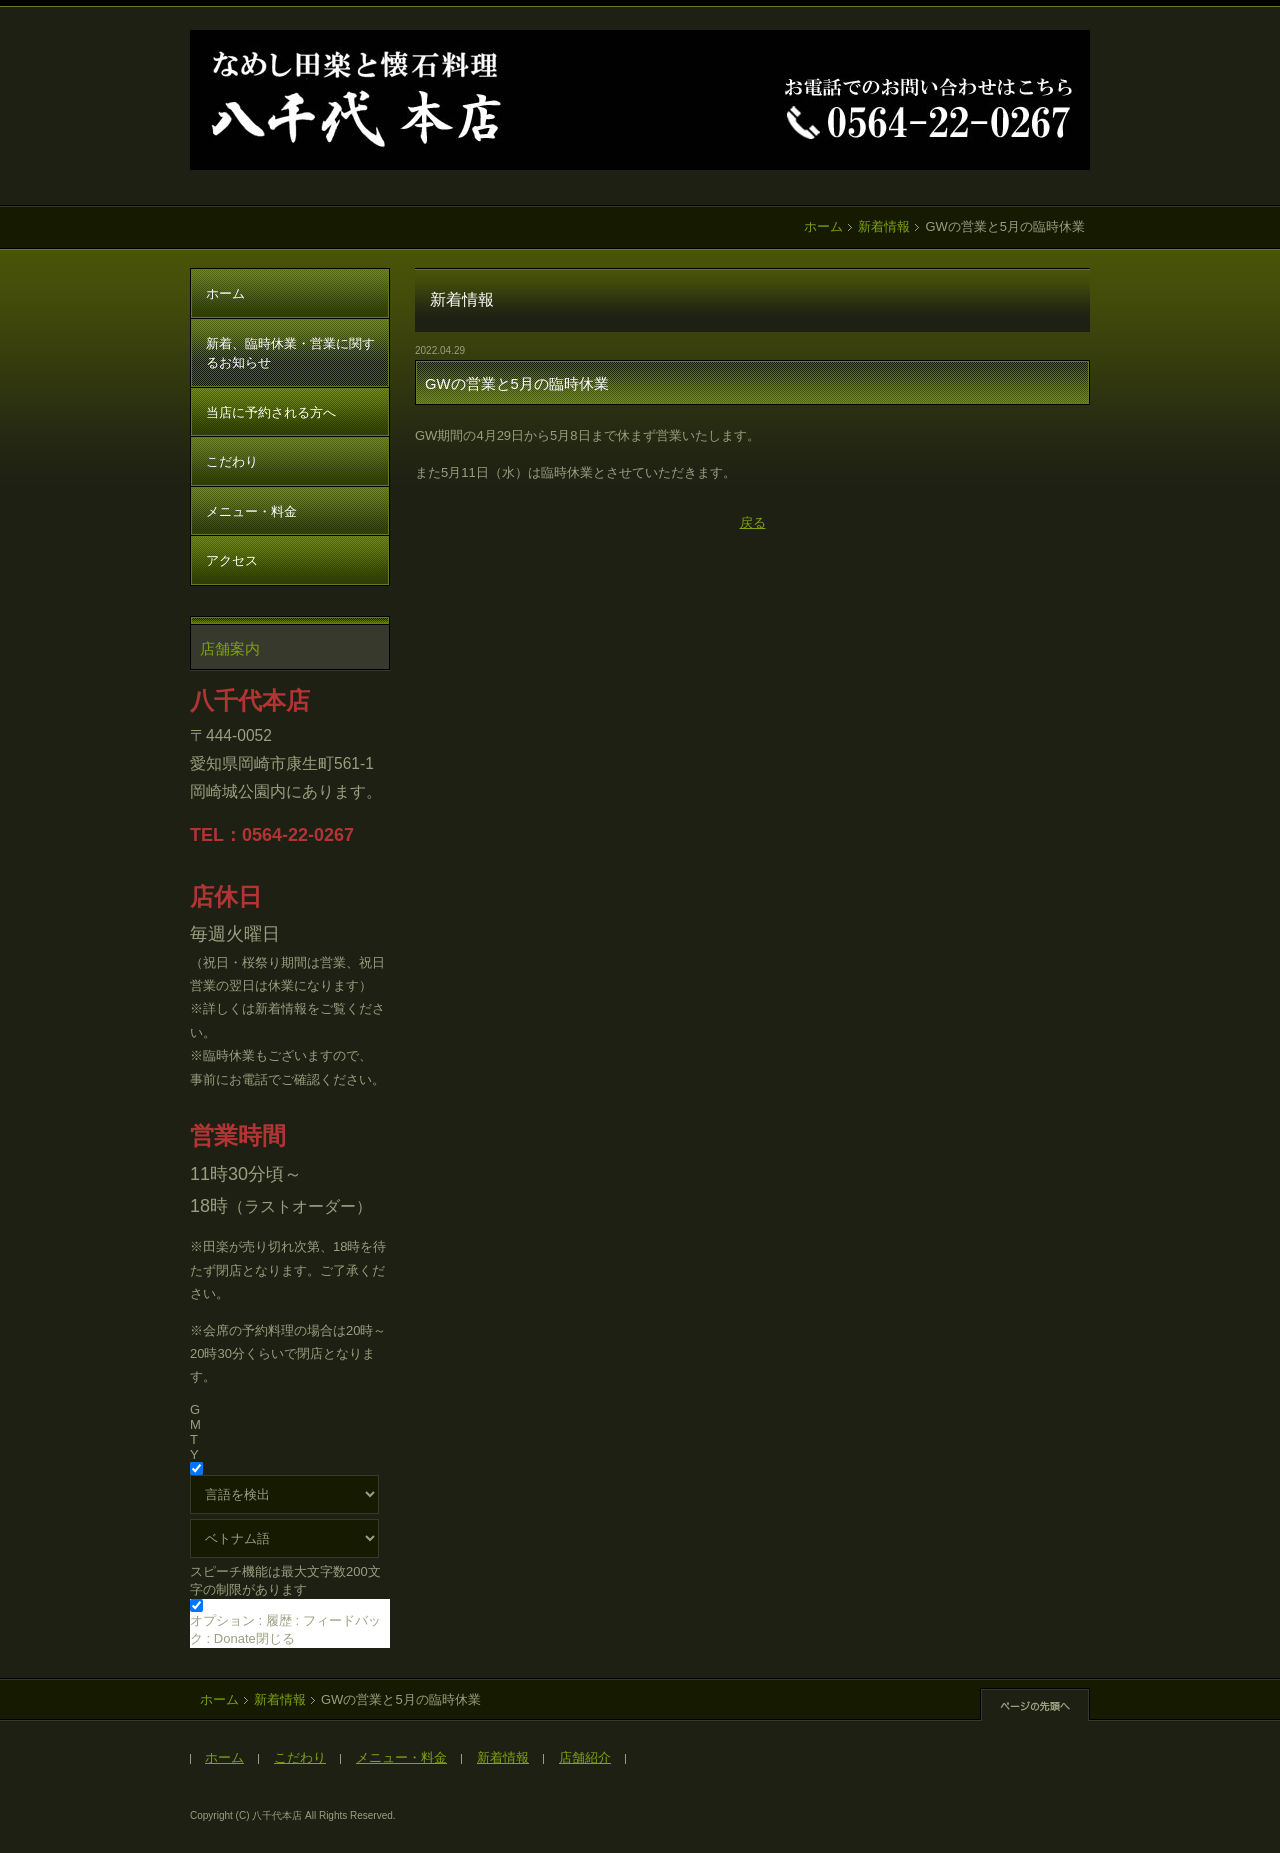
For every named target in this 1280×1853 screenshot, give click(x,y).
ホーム (823, 226)
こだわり (232, 461)
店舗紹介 (585, 1757)
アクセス (232, 560)
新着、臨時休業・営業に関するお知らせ (290, 353)
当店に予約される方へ (271, 412)
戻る (753, 522)
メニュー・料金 (251, 511)
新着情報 (884, 226)
